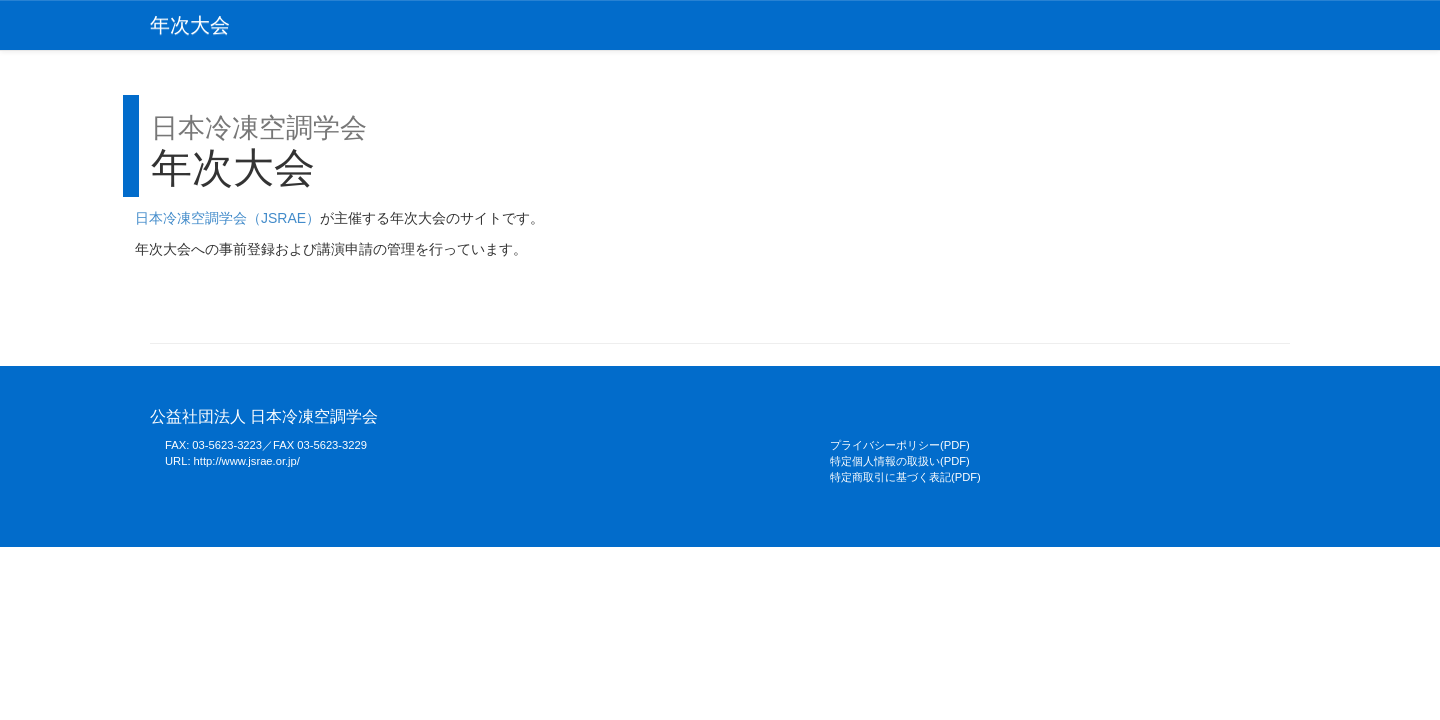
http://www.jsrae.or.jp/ (247, 461)
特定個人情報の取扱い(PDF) (900, 461)
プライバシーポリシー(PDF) (900, 445)
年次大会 (190, 25)
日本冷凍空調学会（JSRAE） (227, 218)
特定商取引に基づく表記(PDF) (905, 477)
